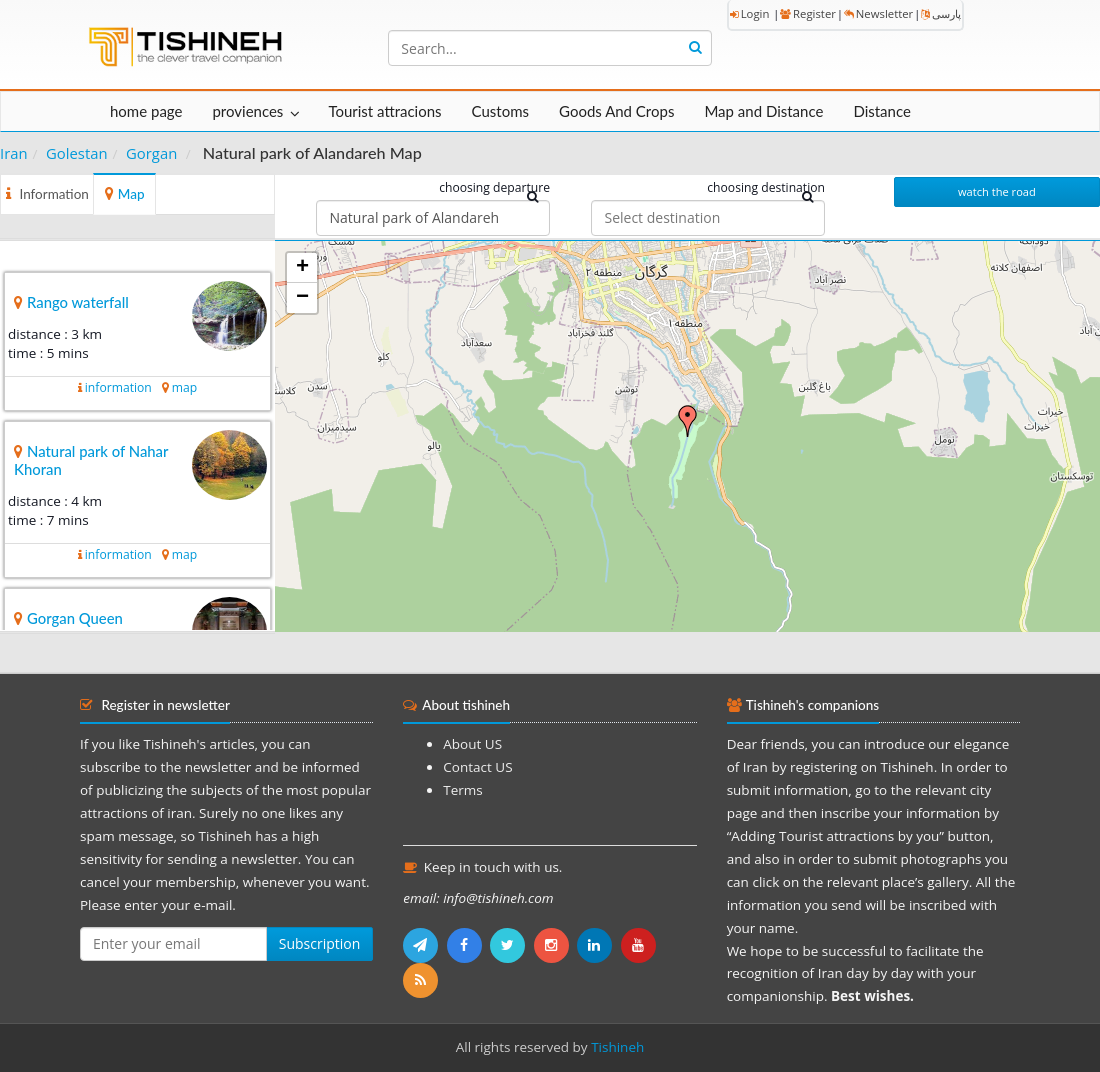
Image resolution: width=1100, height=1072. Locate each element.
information (118, 387)
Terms (462, 790)
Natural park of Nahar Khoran (91, 460)
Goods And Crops (616, 111)
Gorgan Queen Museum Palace (68, 627)
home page (146, 111)
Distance (882, 111)
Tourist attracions (384, 111)
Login (750, 13)
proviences (247, 111)
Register (808, 13)
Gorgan (151, 153)
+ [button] (302, 268)
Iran (14, 153)
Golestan (77, 153)
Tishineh (617, 1047)
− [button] (302, 298)
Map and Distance (763, 111)
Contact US (477, 767)
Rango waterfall (78, 302)
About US (472, 744)
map (184, 387)
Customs (500, 111)
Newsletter (878, 13)
